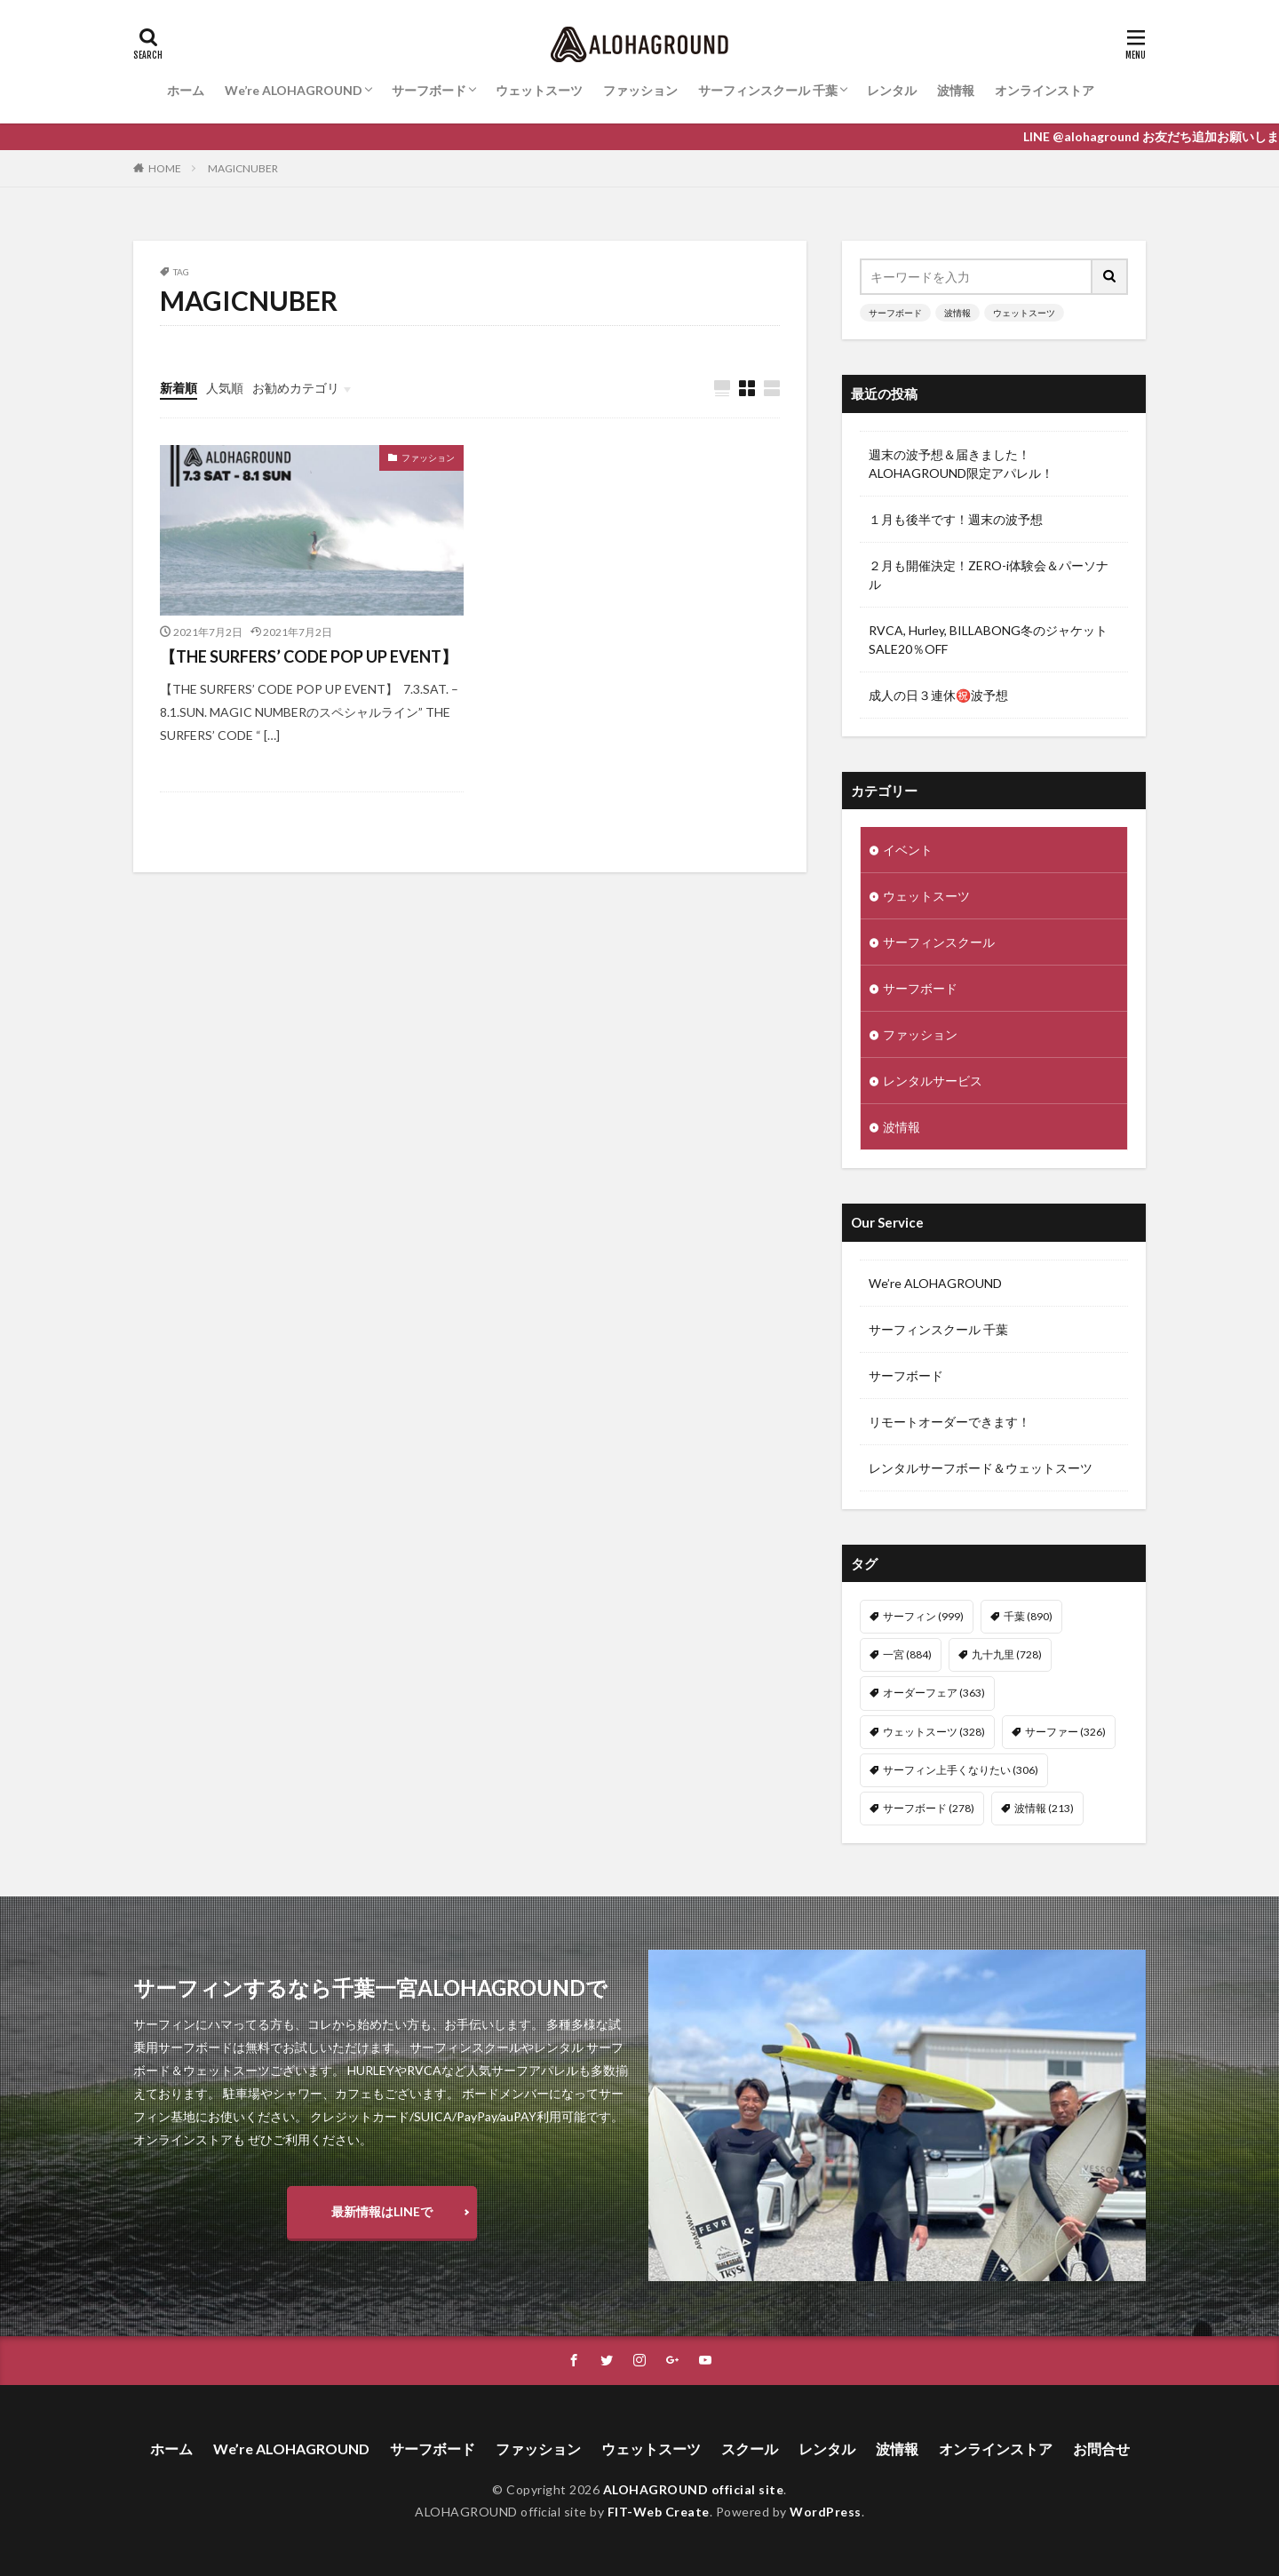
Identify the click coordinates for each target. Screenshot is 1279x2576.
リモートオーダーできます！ (949, 1421)
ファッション (640, 90)
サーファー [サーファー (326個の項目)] (1065, 1731)
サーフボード (429, 90)
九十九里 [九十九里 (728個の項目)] (1007, 1654)
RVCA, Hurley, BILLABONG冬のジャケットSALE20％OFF (988, 639)
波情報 (955, 90)
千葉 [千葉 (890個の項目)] (1028, 1616)
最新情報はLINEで (382, 2211)
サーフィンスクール (939, 942)
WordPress (826, 2511)
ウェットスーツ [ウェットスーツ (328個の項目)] (934, 1731)
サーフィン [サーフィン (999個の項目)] (923, 1616)
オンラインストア (1044, 90)
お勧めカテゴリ (295, 387)
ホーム (185, 90)
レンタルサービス (932, 1080)
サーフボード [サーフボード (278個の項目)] (928, 1808)
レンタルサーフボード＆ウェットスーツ (980, 1467)
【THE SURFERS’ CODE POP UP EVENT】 (308, 656)
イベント (908, 849)
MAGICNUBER (243, 168)
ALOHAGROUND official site (693, 2489)
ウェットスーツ (539, 90)
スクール (749, 2448)
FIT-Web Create (659, 2511)
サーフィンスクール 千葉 (768, 90)
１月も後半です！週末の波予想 (956, 519)
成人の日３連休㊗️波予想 (938, 695)
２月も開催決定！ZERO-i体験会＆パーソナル (988, 575)
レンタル (892, 90)
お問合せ (1101, 2448)
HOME (164, 168)
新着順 (178, 387)
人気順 (224, 387)
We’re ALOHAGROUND (293, 90)
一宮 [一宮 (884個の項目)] (907, 1654)
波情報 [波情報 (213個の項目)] (1044, 1808)
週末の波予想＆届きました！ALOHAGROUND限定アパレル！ (961, 464)
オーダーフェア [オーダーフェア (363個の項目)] (934, 1692)
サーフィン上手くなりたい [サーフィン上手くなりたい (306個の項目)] (960, 1770)
